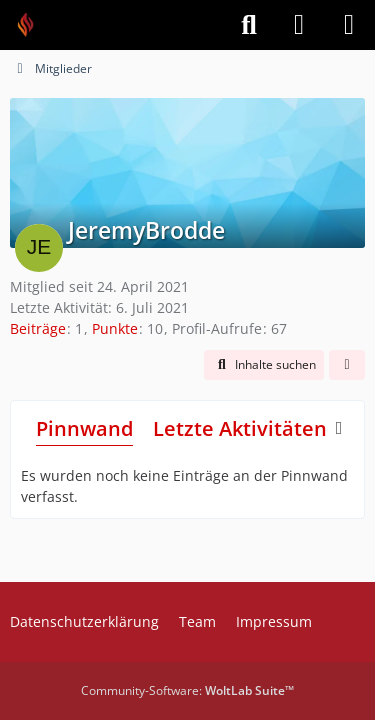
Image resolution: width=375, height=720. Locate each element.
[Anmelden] (299, 25)
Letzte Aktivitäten (240, 428)
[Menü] (349, 25)
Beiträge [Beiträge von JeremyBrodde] (38, 328)
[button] (264, 365)
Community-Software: (187, 690)
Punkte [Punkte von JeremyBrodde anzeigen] (115, 328)
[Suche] (249, 25)
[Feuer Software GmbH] (32, 25)
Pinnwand (84, 428)
